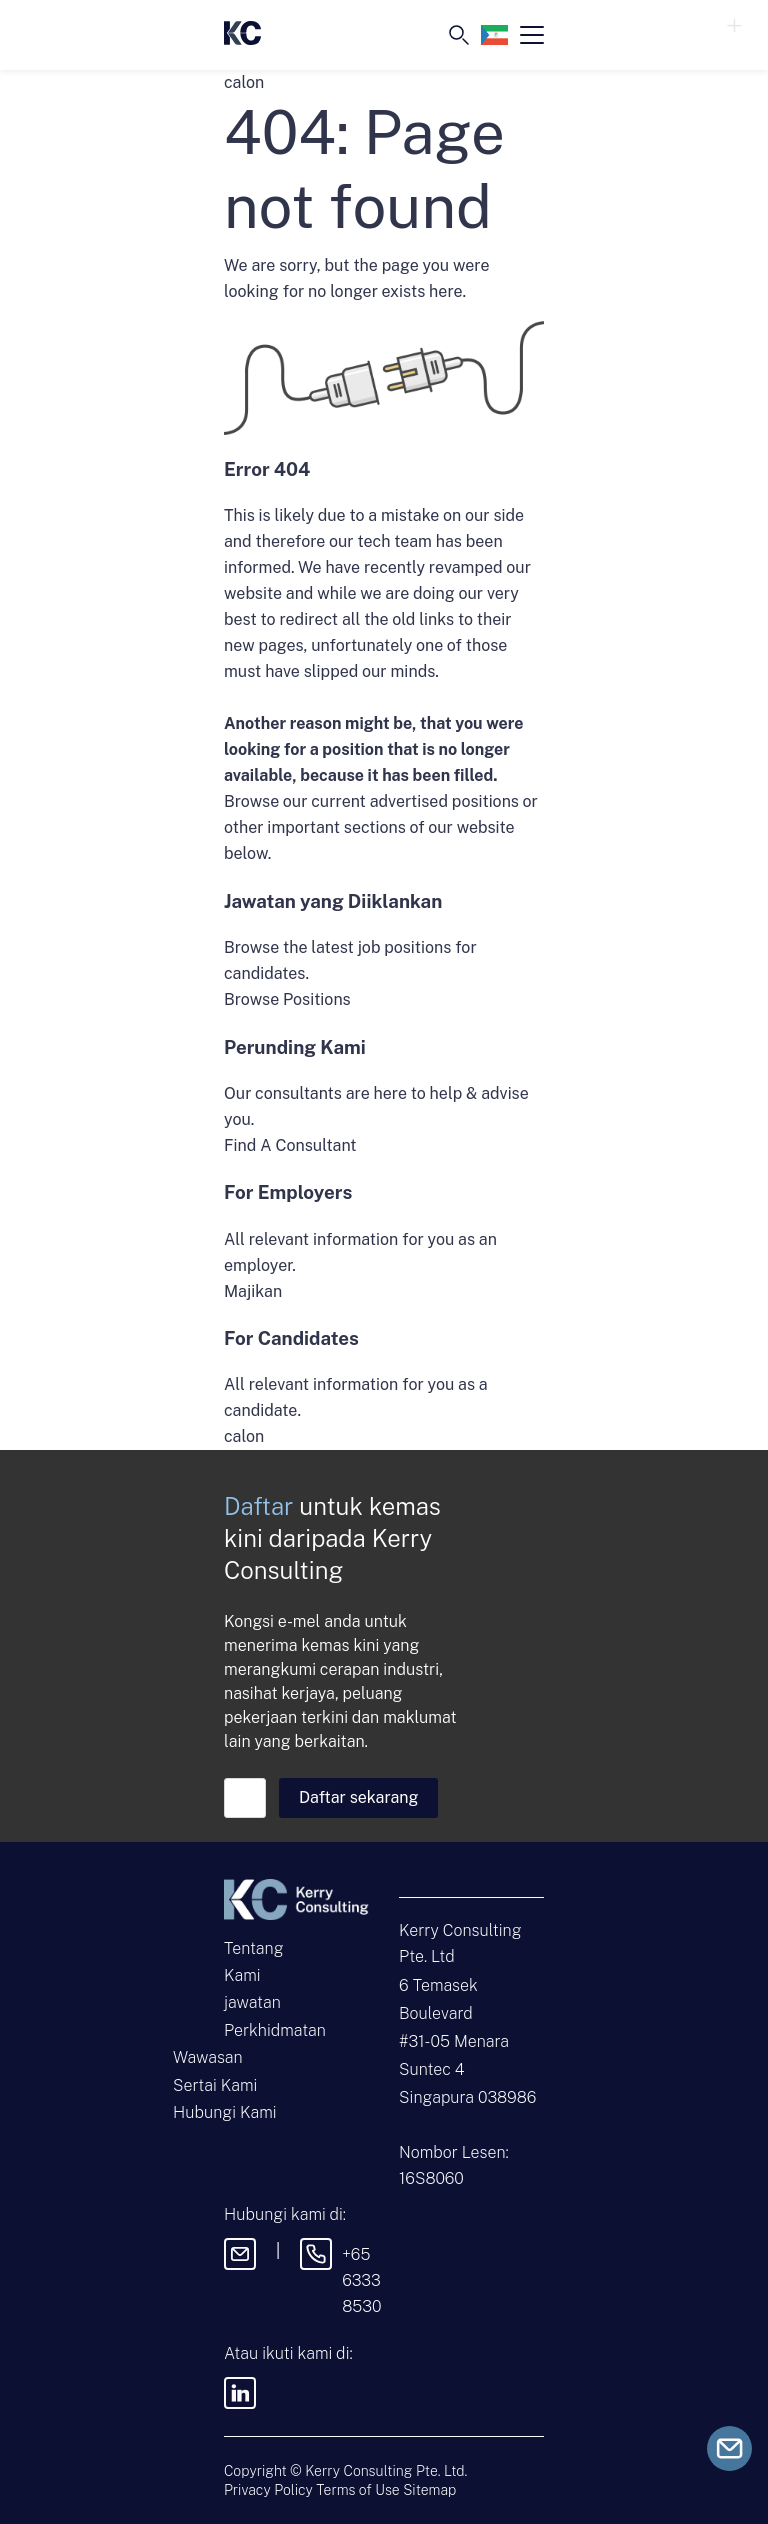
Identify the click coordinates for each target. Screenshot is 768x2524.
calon (244, 1436)
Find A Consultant (290, 1145)
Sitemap (429, 2490)
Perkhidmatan (275, 2030)
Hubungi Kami (225, 2112)
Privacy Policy (268, 2490)
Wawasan (208, 2057)
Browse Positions (287, 999)
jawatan (252, 2002)
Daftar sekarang (358, 1797)
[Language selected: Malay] (494, 35)
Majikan (253, 1291)
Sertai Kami (215, 2085)
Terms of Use (357, 2490)
